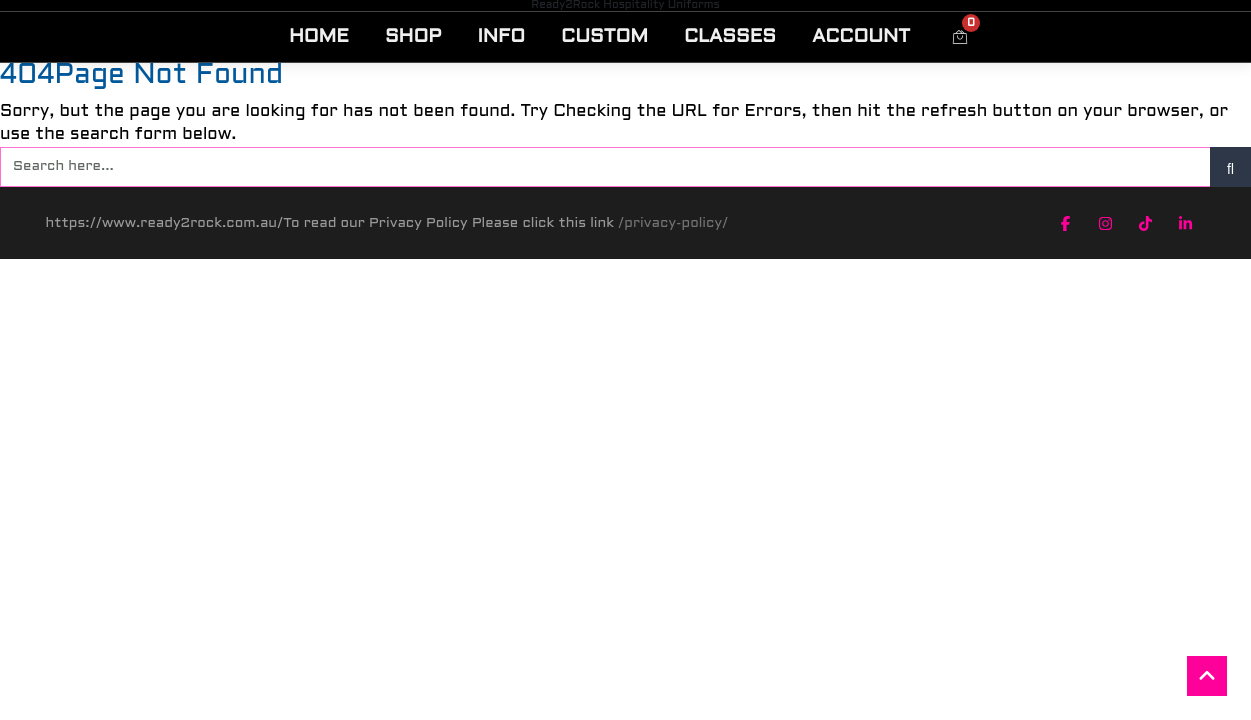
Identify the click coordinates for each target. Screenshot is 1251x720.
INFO (501, 37)
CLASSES (730, 37)
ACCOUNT (861, 37)
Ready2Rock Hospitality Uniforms (625, 5)
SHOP (413, 37)
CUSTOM (604, 37)
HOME (319, 37)
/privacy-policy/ (673, 223)
